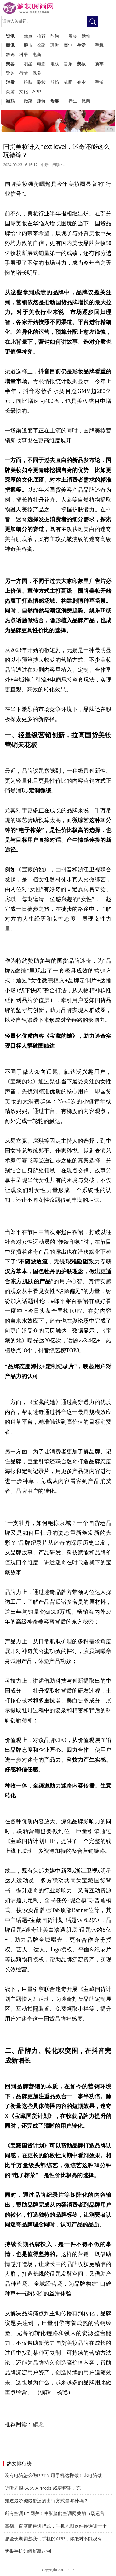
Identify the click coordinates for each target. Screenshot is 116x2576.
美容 (10, 63)
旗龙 (38, 2424)
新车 (99, 63)
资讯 (10, 36)
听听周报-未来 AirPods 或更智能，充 (43, 2488)
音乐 (68, 63)
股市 (28, 45)
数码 (10, 54)
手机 (99, 45)
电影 (41, 63)
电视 (54, 63)
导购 (10, 73)
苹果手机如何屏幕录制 (28, 2551)
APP (36, 91)
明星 (28, 63)
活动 (86, 36)
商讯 (10, 45)
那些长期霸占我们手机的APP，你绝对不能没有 (53, 2538)
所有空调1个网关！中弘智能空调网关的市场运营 (55, 2513)
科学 (23, 54)
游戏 (10, 100)
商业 (68, 45)
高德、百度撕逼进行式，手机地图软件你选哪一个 (56, 2526)
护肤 (28, 82)
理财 (54, 45)
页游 (10, 91)
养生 (72, 100)
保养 (36, 73)
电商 (36, 54)
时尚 (54, 36)
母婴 (54, 100)
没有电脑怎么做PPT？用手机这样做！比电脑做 (53, 2475)
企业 (81, 82)
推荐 (41, 36)
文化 (23, 91)
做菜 (28, 100)
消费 (10, 82)
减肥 (68, 82)
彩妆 (41, 82)
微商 (86, 100)
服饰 (54, 82)
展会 (72, 36)
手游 (99, 82)
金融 (41, 45)
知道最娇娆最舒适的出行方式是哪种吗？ (46, 2500)
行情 (23, 73)
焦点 (28, 36)
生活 (81, 45)
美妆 (81, 63)
